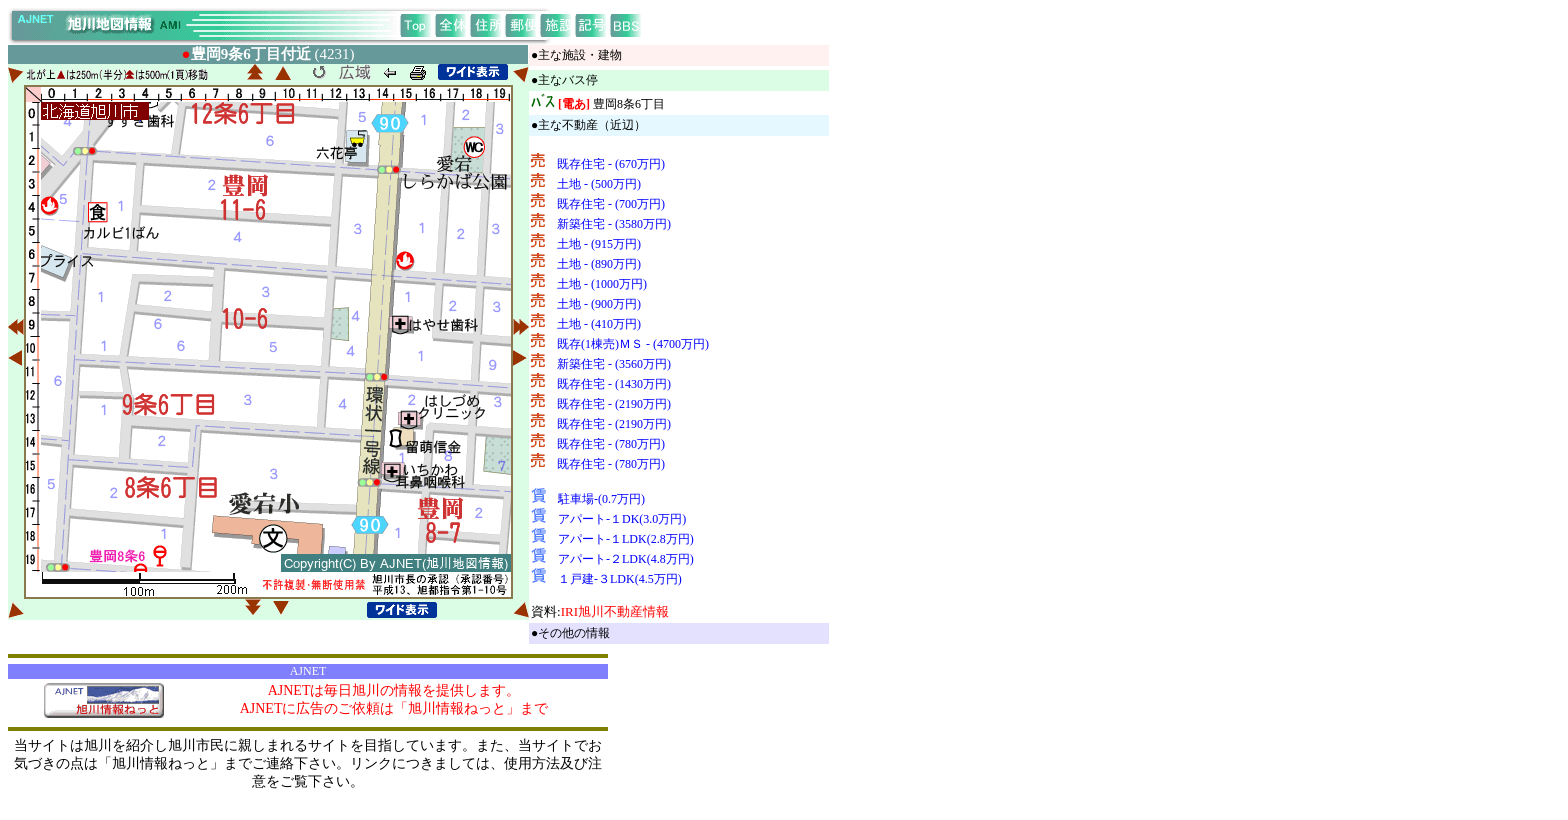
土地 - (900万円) (599, 304)
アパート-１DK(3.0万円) (622, 519)
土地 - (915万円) (599, 244)
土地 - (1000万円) (602, 284)
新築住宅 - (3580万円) (614, 224)
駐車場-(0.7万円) (601, 499)
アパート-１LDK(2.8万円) (626, 539)
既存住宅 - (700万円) (611, 204)
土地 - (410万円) (599, 324)
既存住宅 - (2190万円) (614, 404)
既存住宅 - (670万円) (611, 164)
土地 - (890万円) (599, 264)
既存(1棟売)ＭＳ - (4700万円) (633, 344)
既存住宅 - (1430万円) (614, 384)
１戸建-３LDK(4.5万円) (620, 579)
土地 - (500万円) (599, 184)
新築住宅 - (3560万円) (614, 364)
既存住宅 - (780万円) (611, 444)
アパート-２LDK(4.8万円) (626, 559)
